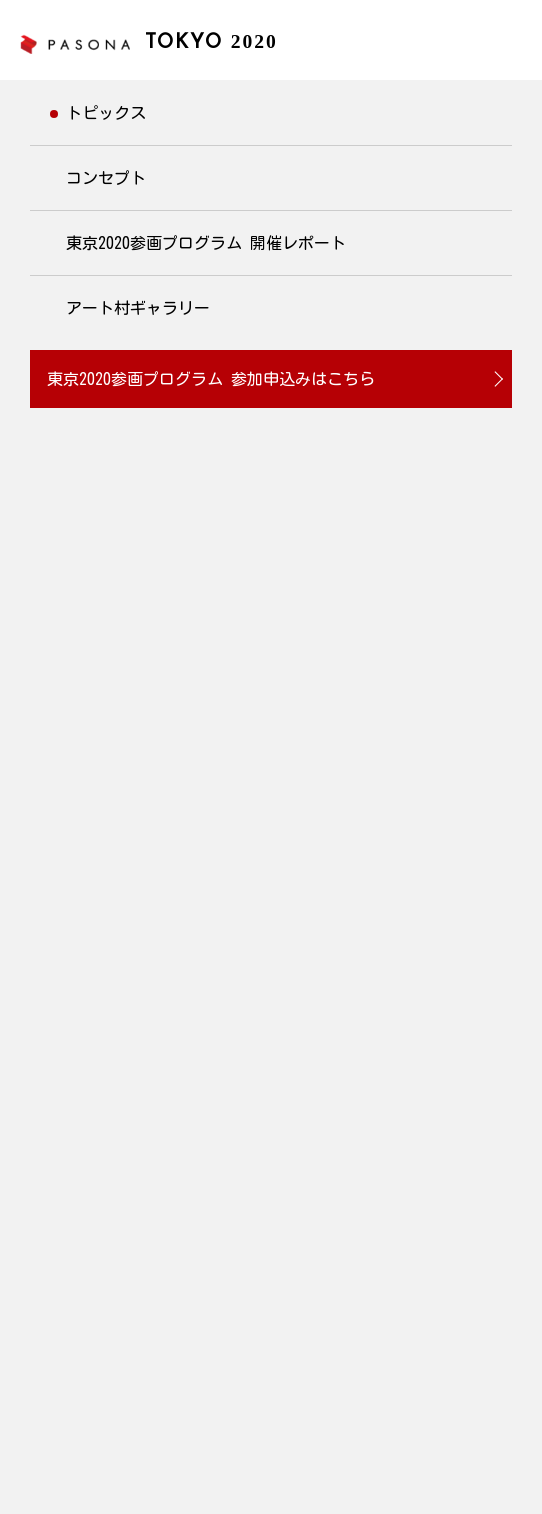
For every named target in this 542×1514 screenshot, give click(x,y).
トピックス (106, 113)
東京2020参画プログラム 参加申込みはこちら (211, 379)
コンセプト (106, 178)
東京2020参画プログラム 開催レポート (206, 243)
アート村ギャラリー (138, 308)
